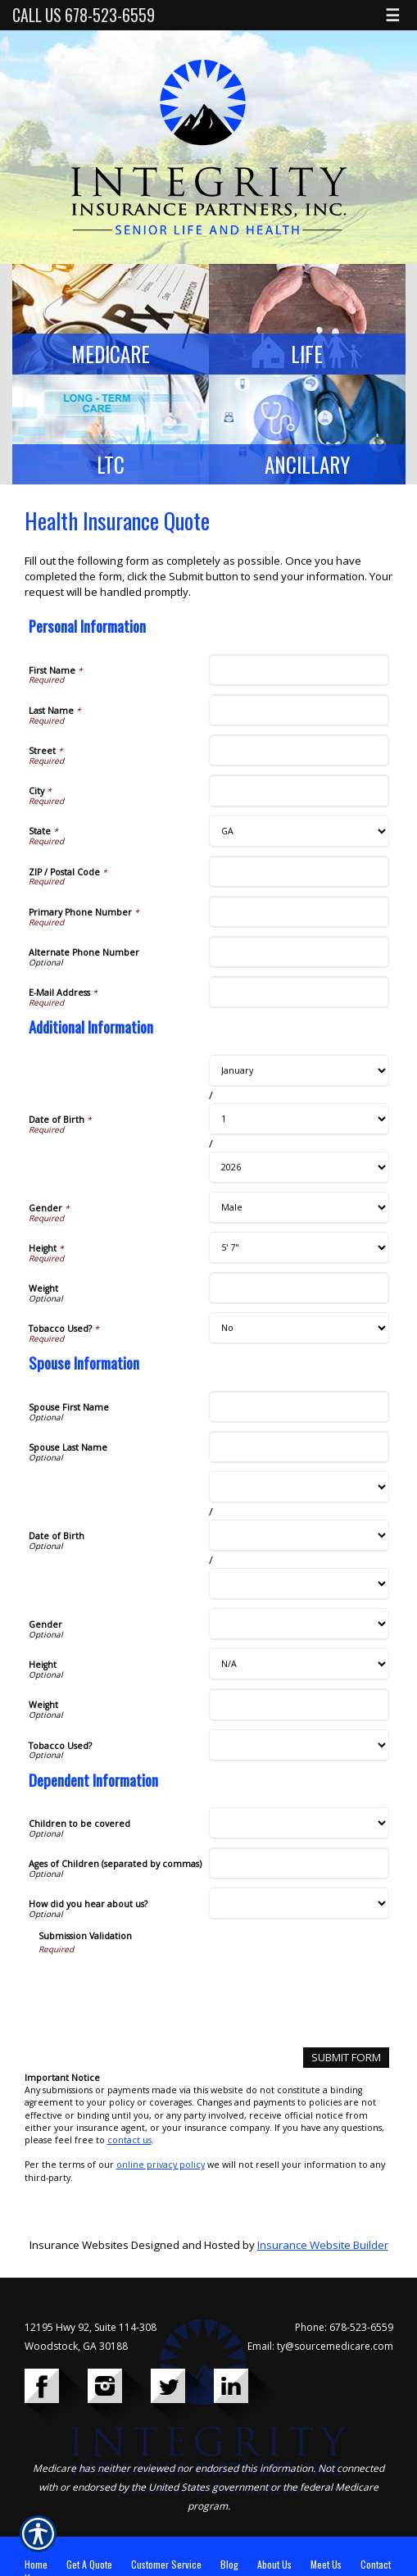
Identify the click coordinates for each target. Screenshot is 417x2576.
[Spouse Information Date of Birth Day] (299, 1536)
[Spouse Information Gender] (299, 1624)
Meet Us (326, 2564)
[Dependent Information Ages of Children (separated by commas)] (299, 1863)
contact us (129, 2140)
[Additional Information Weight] (299, 1288)
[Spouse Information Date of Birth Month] (299, 1487)
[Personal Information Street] (299, 750)
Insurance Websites (79, 2245)
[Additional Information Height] (299, 1248)
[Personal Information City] (299, 790)
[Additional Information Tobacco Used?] (299, 1328)
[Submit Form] (346, 2057)
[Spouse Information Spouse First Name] (299, 1407)
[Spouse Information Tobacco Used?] (299, 1745)
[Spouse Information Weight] (299, 1704)
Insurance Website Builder (322, 2245)
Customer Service (166, 2564)
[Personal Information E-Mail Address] (299, 992)
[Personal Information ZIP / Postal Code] (299, 872)
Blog (229, 2564)
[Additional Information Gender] (299, 1208)
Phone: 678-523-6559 (344, 2327)
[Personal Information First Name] (299, 670)
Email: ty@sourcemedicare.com (320, 2346)
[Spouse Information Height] (299, 1664)
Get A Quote (89, 2564)
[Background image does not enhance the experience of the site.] (110, 319)
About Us (274, 2564)
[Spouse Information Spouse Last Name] (299, 1447)
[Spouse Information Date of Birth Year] (299, 1584)
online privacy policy (160, 2164)
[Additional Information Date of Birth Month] (299, 1071)
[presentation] (163, 1987)
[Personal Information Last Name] (299, 710)
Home (36, 2564)
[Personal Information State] (299, 831)
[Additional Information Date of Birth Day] (299, 1119)
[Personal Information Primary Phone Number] (299, 912)
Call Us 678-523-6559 (83, 15)
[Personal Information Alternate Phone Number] (299, 952)
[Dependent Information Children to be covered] (299, 1823)
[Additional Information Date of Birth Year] (299, 1168)
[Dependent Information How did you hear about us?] (299, 1904)
